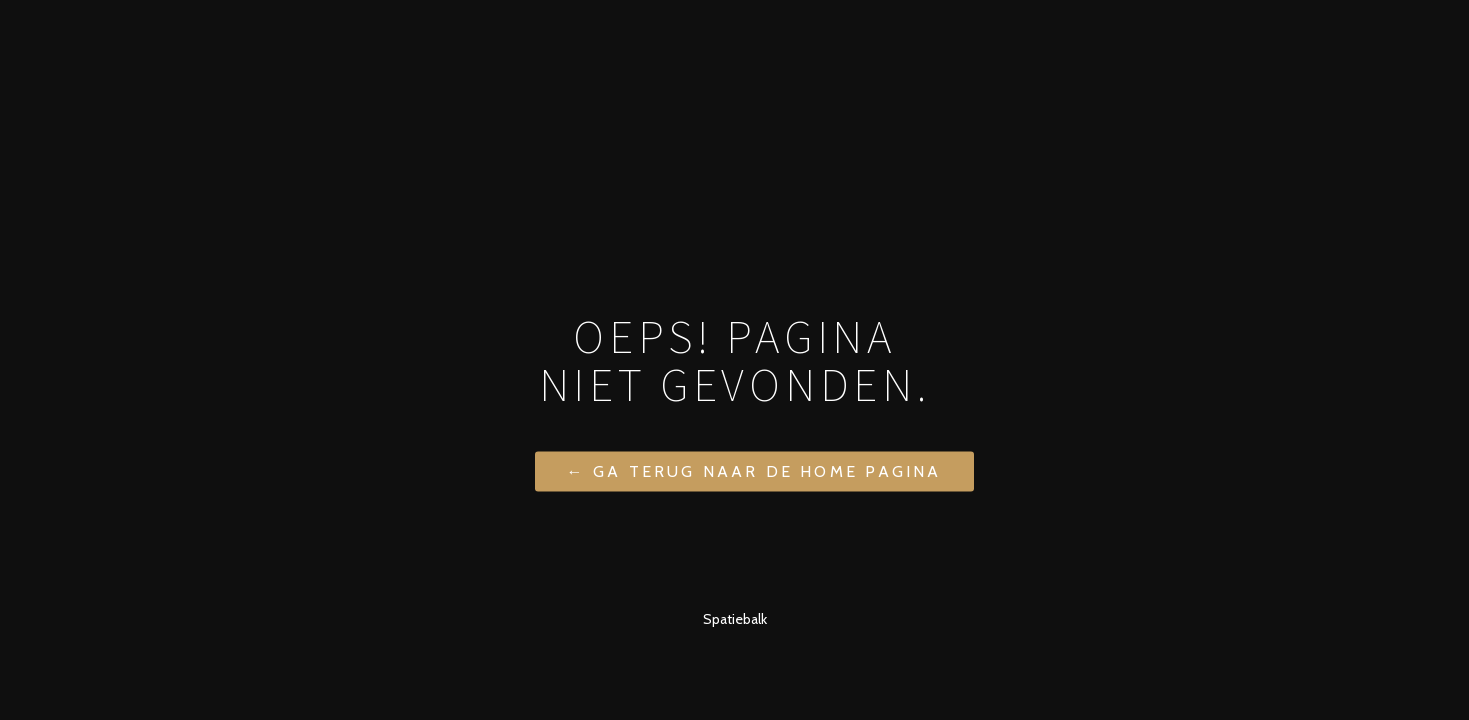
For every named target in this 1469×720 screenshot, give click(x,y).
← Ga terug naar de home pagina (754, 470)
